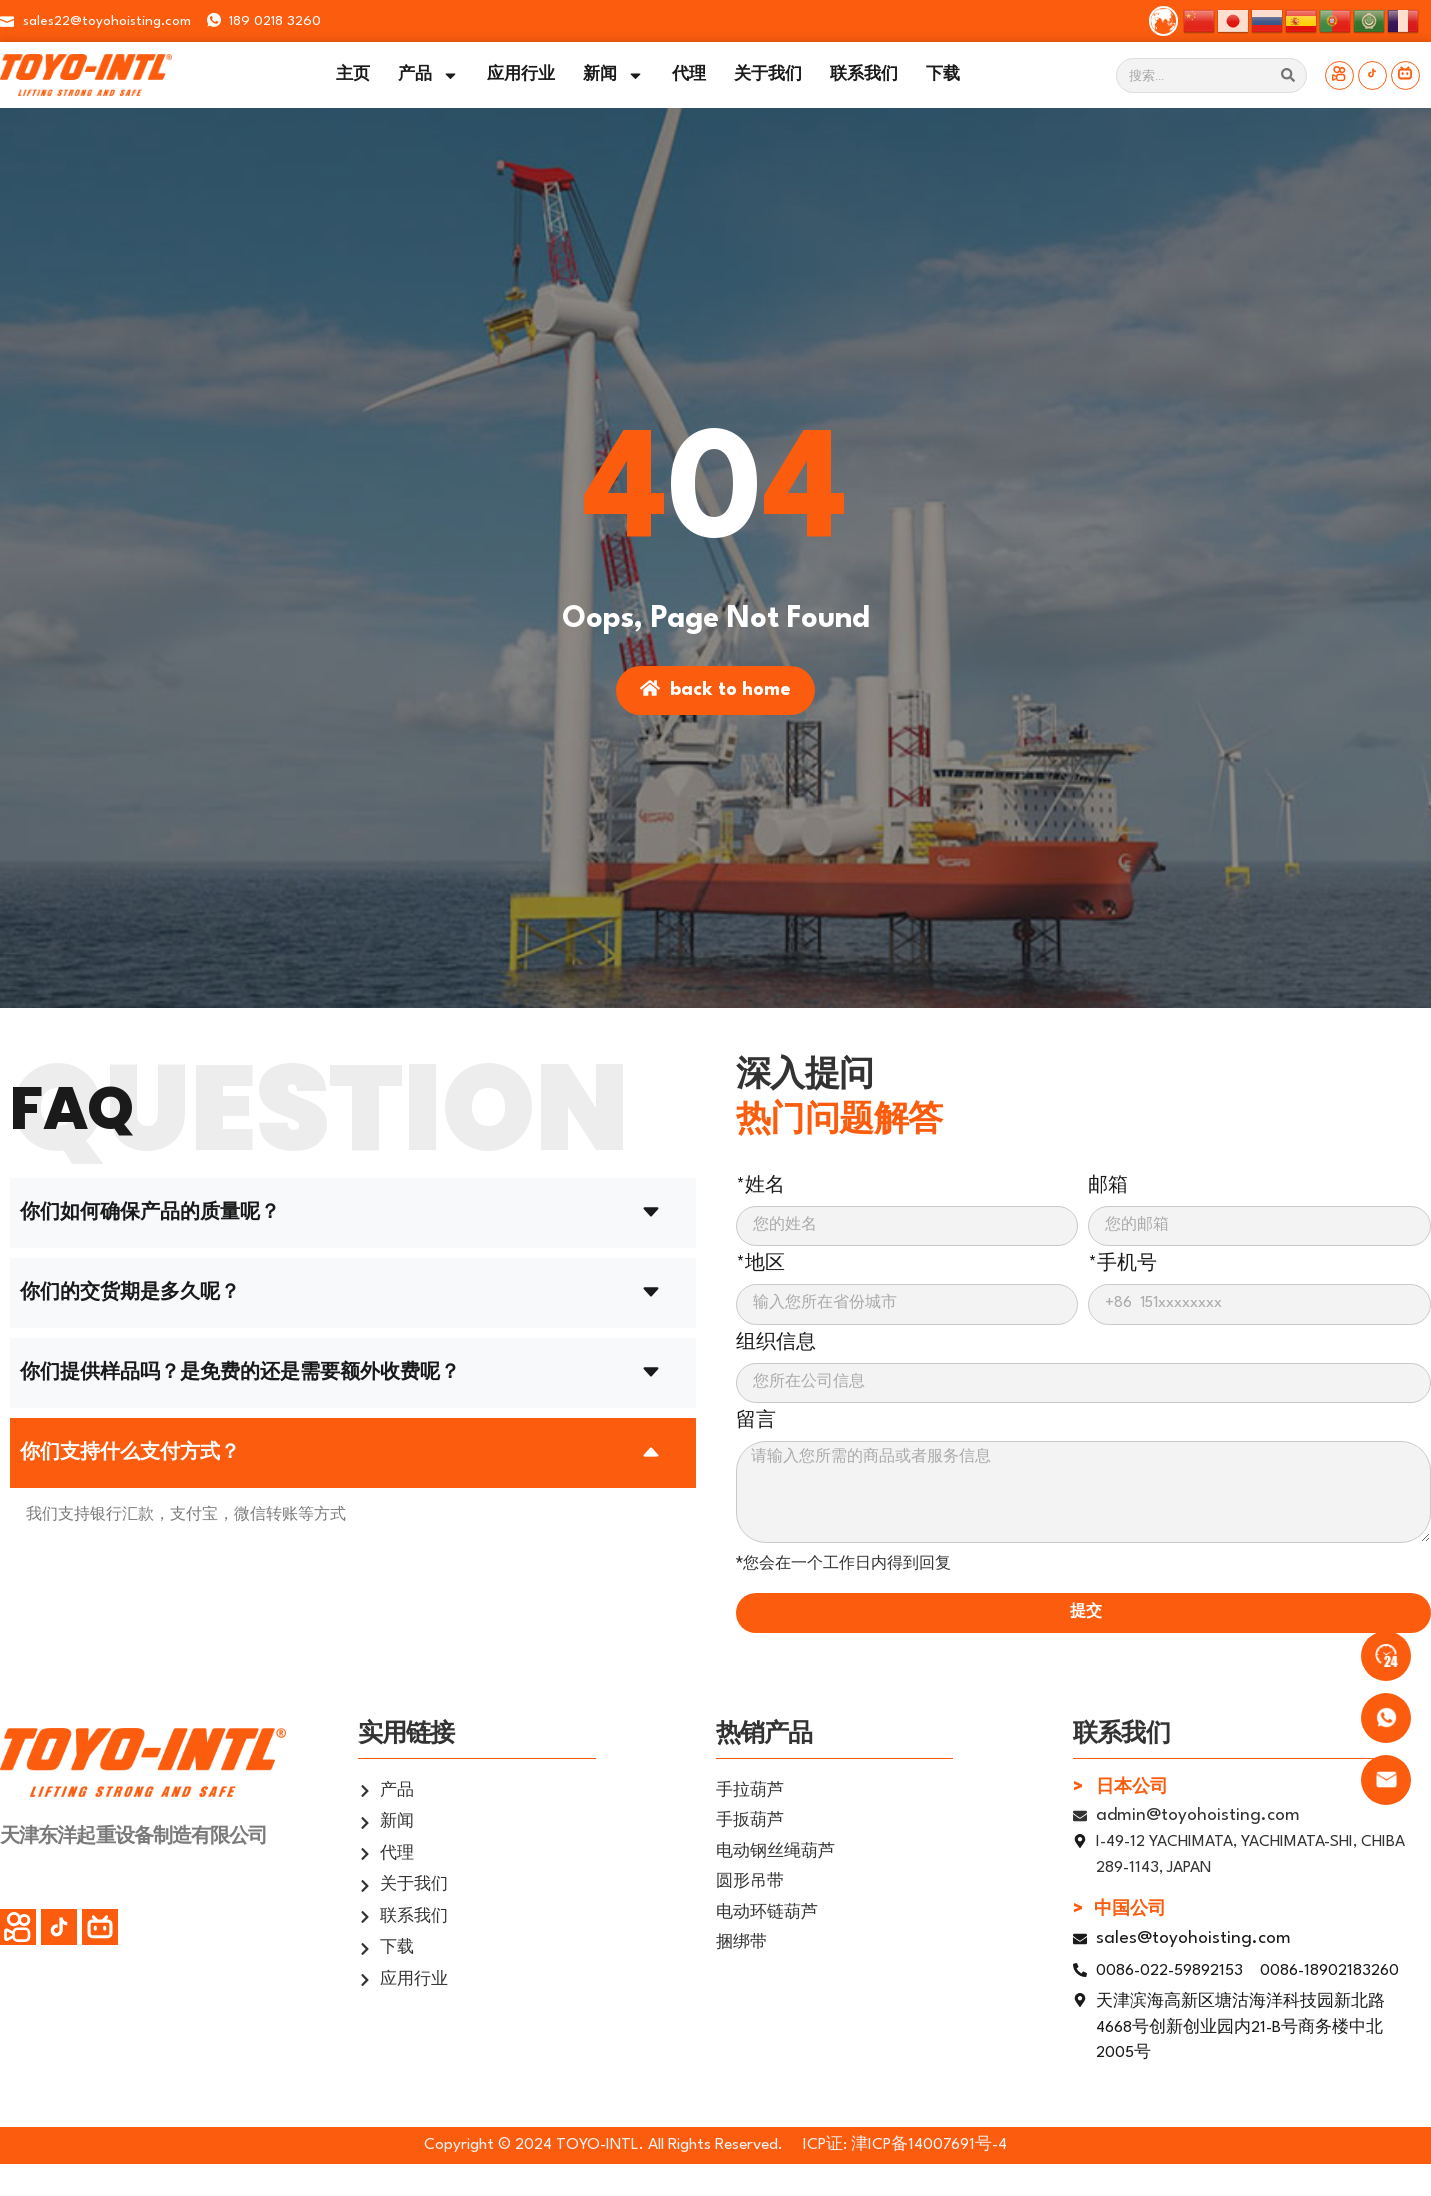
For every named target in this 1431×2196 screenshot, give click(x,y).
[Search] (1288, 75)
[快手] (1339, 75)
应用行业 (521, 75)
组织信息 (776, 1343)
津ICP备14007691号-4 (929, 2145)
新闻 (613, 75)
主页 (353, 75)
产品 (428, 75)
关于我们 (768, 75)
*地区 (760, 1264)
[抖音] (1372, 75)
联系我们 (864, 75)
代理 (689, 75)
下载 (943, 75)
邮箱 (1108, 1186)
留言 (756, 1421)
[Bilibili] (1405, 75)
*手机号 (1122, 1264)
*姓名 (760, 1186)
